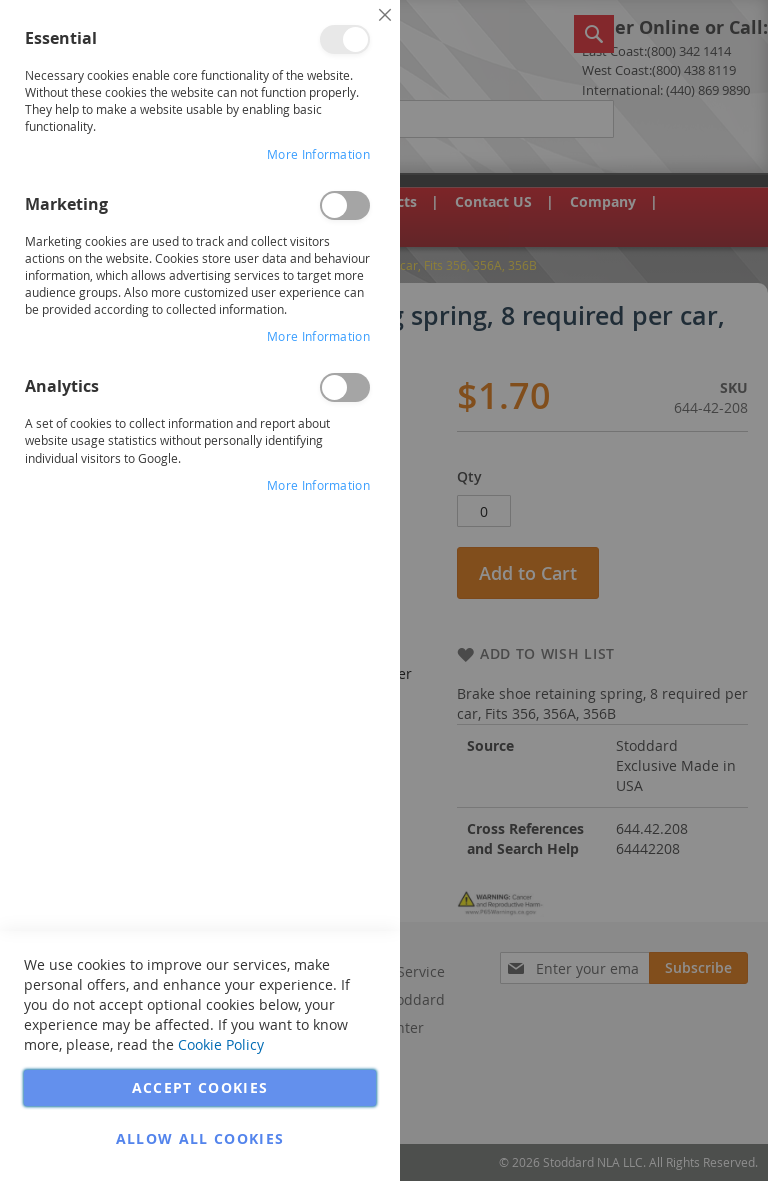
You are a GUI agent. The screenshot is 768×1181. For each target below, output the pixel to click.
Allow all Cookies (200, 1138)
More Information (318, 154)
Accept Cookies (200, 1087)
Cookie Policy (221, 1044)
